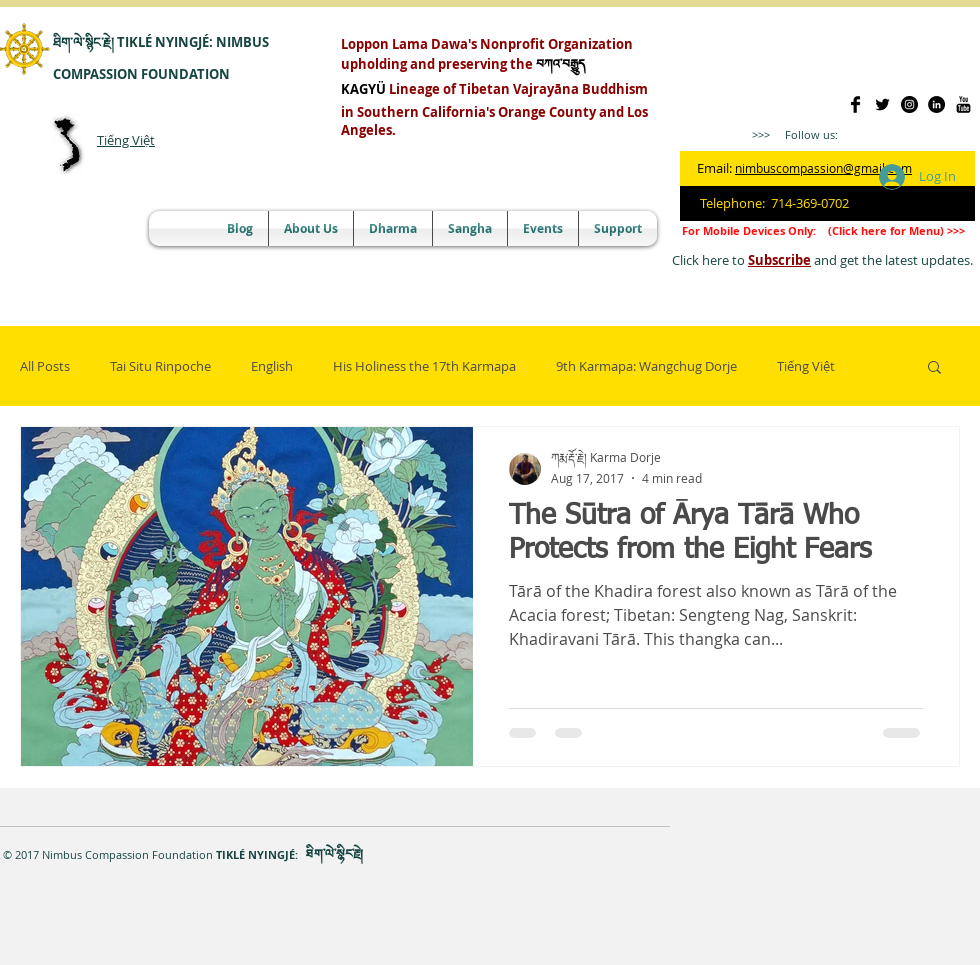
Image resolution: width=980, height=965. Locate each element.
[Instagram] (909, 104)
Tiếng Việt (126, 140)
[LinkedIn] (936, 104)
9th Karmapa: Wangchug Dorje (646, 366)
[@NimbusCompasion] (882, 104)
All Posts (45, 366)
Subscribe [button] (779, 260)
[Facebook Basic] (855, 104)
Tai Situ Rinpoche (160, 366)
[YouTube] (963, 104)
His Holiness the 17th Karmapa (424, 366)
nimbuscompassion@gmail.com (823, 168)
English (272, 366)
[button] (934, 368)
